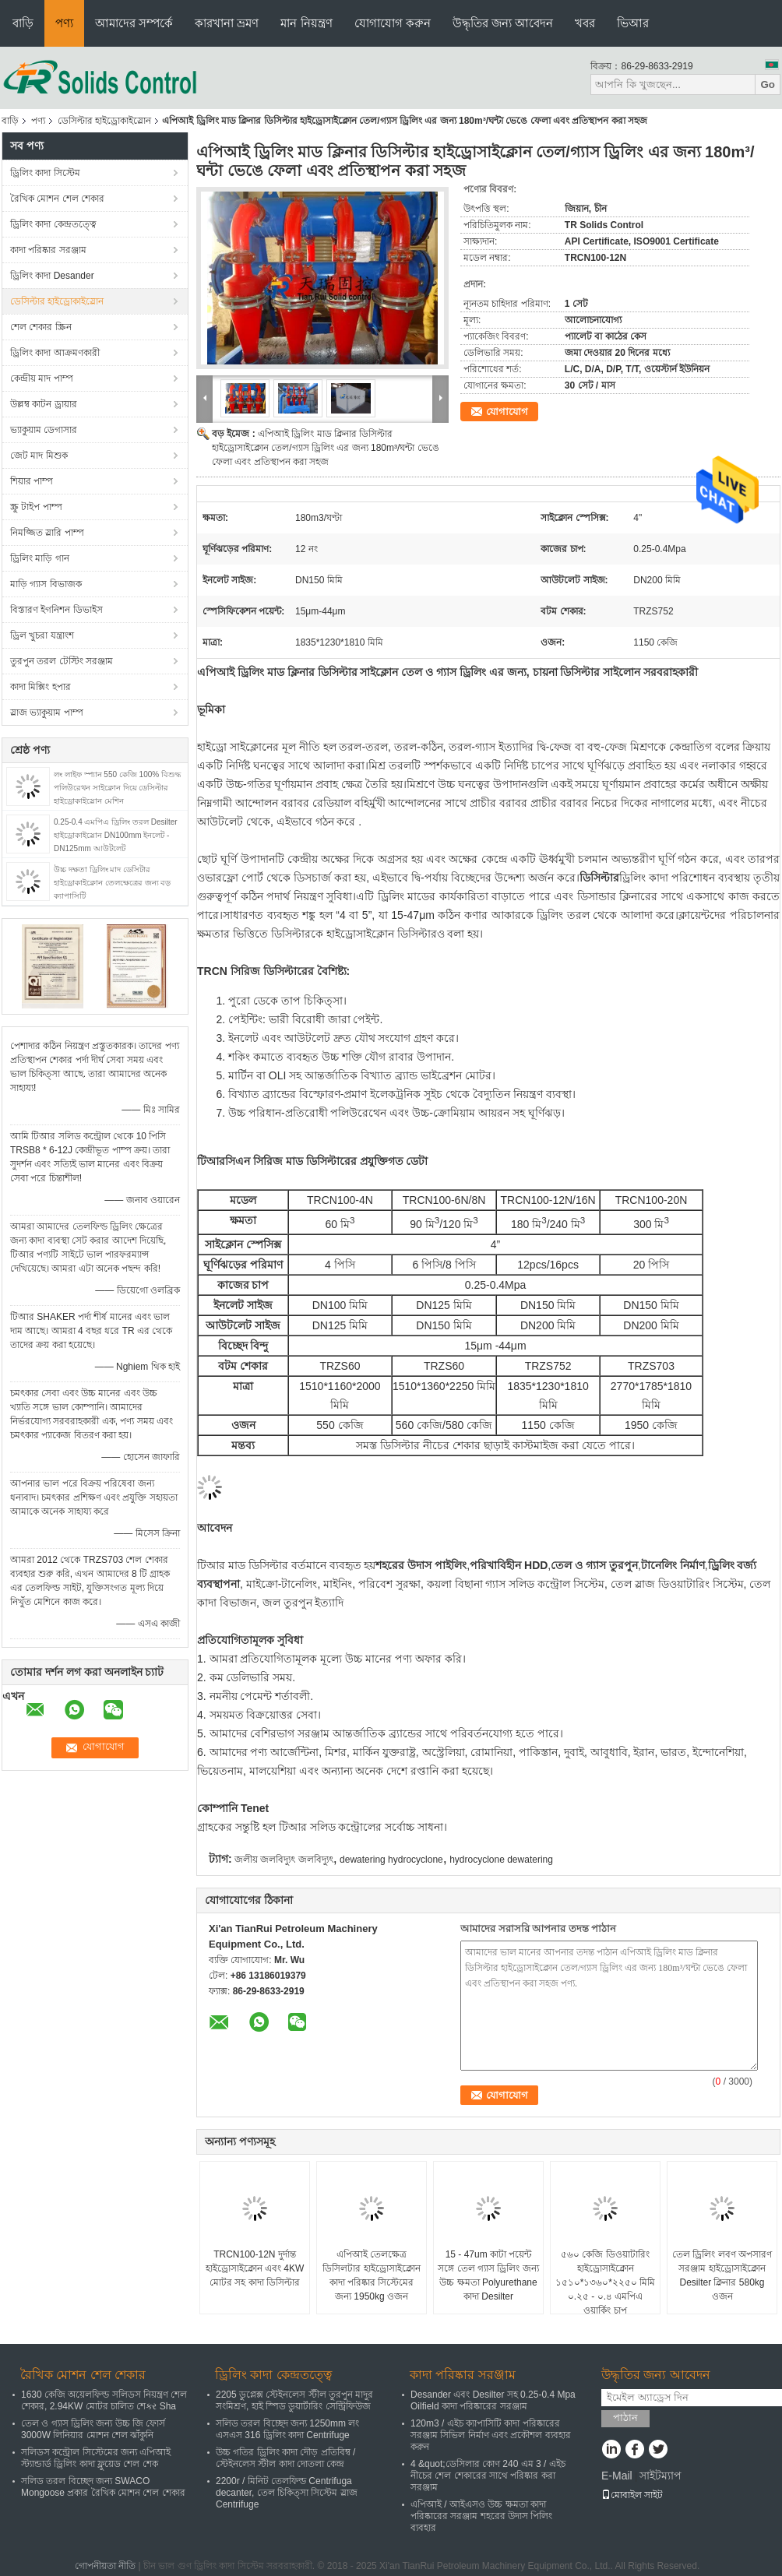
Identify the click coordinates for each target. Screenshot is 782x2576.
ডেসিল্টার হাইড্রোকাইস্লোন (104, 120)
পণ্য (64, 23)
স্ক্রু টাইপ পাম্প (36, 506)
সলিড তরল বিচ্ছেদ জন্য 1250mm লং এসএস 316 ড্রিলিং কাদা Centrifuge (287, 2429)
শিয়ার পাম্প (31, 481)
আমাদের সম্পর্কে (134, 23)
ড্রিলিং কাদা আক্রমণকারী (55, 352)
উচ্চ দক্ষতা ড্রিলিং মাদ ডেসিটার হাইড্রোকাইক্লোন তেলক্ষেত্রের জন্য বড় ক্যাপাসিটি (112, 882)
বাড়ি (22, 23)
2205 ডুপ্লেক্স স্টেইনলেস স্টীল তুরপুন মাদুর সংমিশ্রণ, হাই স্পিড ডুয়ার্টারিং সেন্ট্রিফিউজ (294, 2400)
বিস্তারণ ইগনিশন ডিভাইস (56, 609)
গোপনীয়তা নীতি (105, 2565)
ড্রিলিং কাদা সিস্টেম (45, 172)
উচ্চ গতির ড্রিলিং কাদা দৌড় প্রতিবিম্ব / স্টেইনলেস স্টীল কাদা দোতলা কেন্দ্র (285, 2458)
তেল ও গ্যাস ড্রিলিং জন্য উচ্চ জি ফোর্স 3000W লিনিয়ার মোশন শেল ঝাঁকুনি (93, 2429)
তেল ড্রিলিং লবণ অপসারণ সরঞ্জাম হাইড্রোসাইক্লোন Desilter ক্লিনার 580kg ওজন (722, 2275)
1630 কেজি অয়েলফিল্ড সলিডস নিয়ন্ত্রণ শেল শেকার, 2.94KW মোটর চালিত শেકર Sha (104, 2400)
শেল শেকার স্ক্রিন (41, 327)
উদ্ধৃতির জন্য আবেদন (503, 23)
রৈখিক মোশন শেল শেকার (57, 198)
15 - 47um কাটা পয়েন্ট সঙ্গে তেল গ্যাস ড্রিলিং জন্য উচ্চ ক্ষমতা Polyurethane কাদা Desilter (488, 2275)
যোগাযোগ (507, 411)
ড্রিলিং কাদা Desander (52, 275)
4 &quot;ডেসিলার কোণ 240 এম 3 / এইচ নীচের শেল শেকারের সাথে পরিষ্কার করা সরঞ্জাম (487, 2475)
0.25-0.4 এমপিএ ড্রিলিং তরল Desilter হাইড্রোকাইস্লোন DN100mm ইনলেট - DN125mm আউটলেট (116, 835)
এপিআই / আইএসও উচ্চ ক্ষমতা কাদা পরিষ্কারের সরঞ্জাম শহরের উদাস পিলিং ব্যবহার (481, 2516)
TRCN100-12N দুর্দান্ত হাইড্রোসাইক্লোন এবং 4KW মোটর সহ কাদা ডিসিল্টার (255, 2268)
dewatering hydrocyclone (391, 1859)
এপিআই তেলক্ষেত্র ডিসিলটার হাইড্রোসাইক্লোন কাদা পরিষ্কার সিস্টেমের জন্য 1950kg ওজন (371, 2275)
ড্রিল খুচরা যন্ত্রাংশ (42, 635)
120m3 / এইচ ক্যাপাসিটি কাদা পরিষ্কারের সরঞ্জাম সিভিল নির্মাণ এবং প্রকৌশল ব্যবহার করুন (490, 2435)
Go (767, 84)
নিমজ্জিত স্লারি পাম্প (47, 532)
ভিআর (633, 23)
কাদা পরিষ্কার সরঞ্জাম (48, 250)
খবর (585, 23)
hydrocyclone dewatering (501, 1859)
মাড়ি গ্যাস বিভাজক (46, 584)
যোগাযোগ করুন (392, 23)
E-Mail (616, 2475)
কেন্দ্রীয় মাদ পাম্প (41, 378)
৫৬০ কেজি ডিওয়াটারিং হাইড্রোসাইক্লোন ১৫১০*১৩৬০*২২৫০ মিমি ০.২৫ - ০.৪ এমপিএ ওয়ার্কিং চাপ (605, 2282)
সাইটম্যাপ (660, 2475)
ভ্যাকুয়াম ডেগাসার (43, 429)
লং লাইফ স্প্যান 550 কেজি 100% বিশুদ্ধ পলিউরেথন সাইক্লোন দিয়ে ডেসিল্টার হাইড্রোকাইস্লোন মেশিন (117, 787)
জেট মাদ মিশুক (39, 455)
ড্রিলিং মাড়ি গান (39, 558)
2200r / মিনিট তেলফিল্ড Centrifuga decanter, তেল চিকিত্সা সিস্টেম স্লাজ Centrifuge (287, 2493)
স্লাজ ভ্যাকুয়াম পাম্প (46, 712)
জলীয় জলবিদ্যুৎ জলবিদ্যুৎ (283, 1859)
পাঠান (625, 2417)
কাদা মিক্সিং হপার (40, 686)
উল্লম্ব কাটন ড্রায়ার (43, 404)
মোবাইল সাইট (632, 2495)
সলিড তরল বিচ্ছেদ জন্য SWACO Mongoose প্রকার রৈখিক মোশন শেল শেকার (103, 2487)
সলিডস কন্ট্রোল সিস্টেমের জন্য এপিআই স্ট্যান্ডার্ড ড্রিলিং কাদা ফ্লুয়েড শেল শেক (96, 2458)
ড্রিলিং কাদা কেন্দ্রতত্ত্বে (53, 224)
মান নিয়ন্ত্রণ (306, 23)
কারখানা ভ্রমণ (227, 23)
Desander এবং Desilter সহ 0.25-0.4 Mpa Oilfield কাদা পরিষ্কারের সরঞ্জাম (493, 2400)
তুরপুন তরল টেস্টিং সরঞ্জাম (61, 661)
